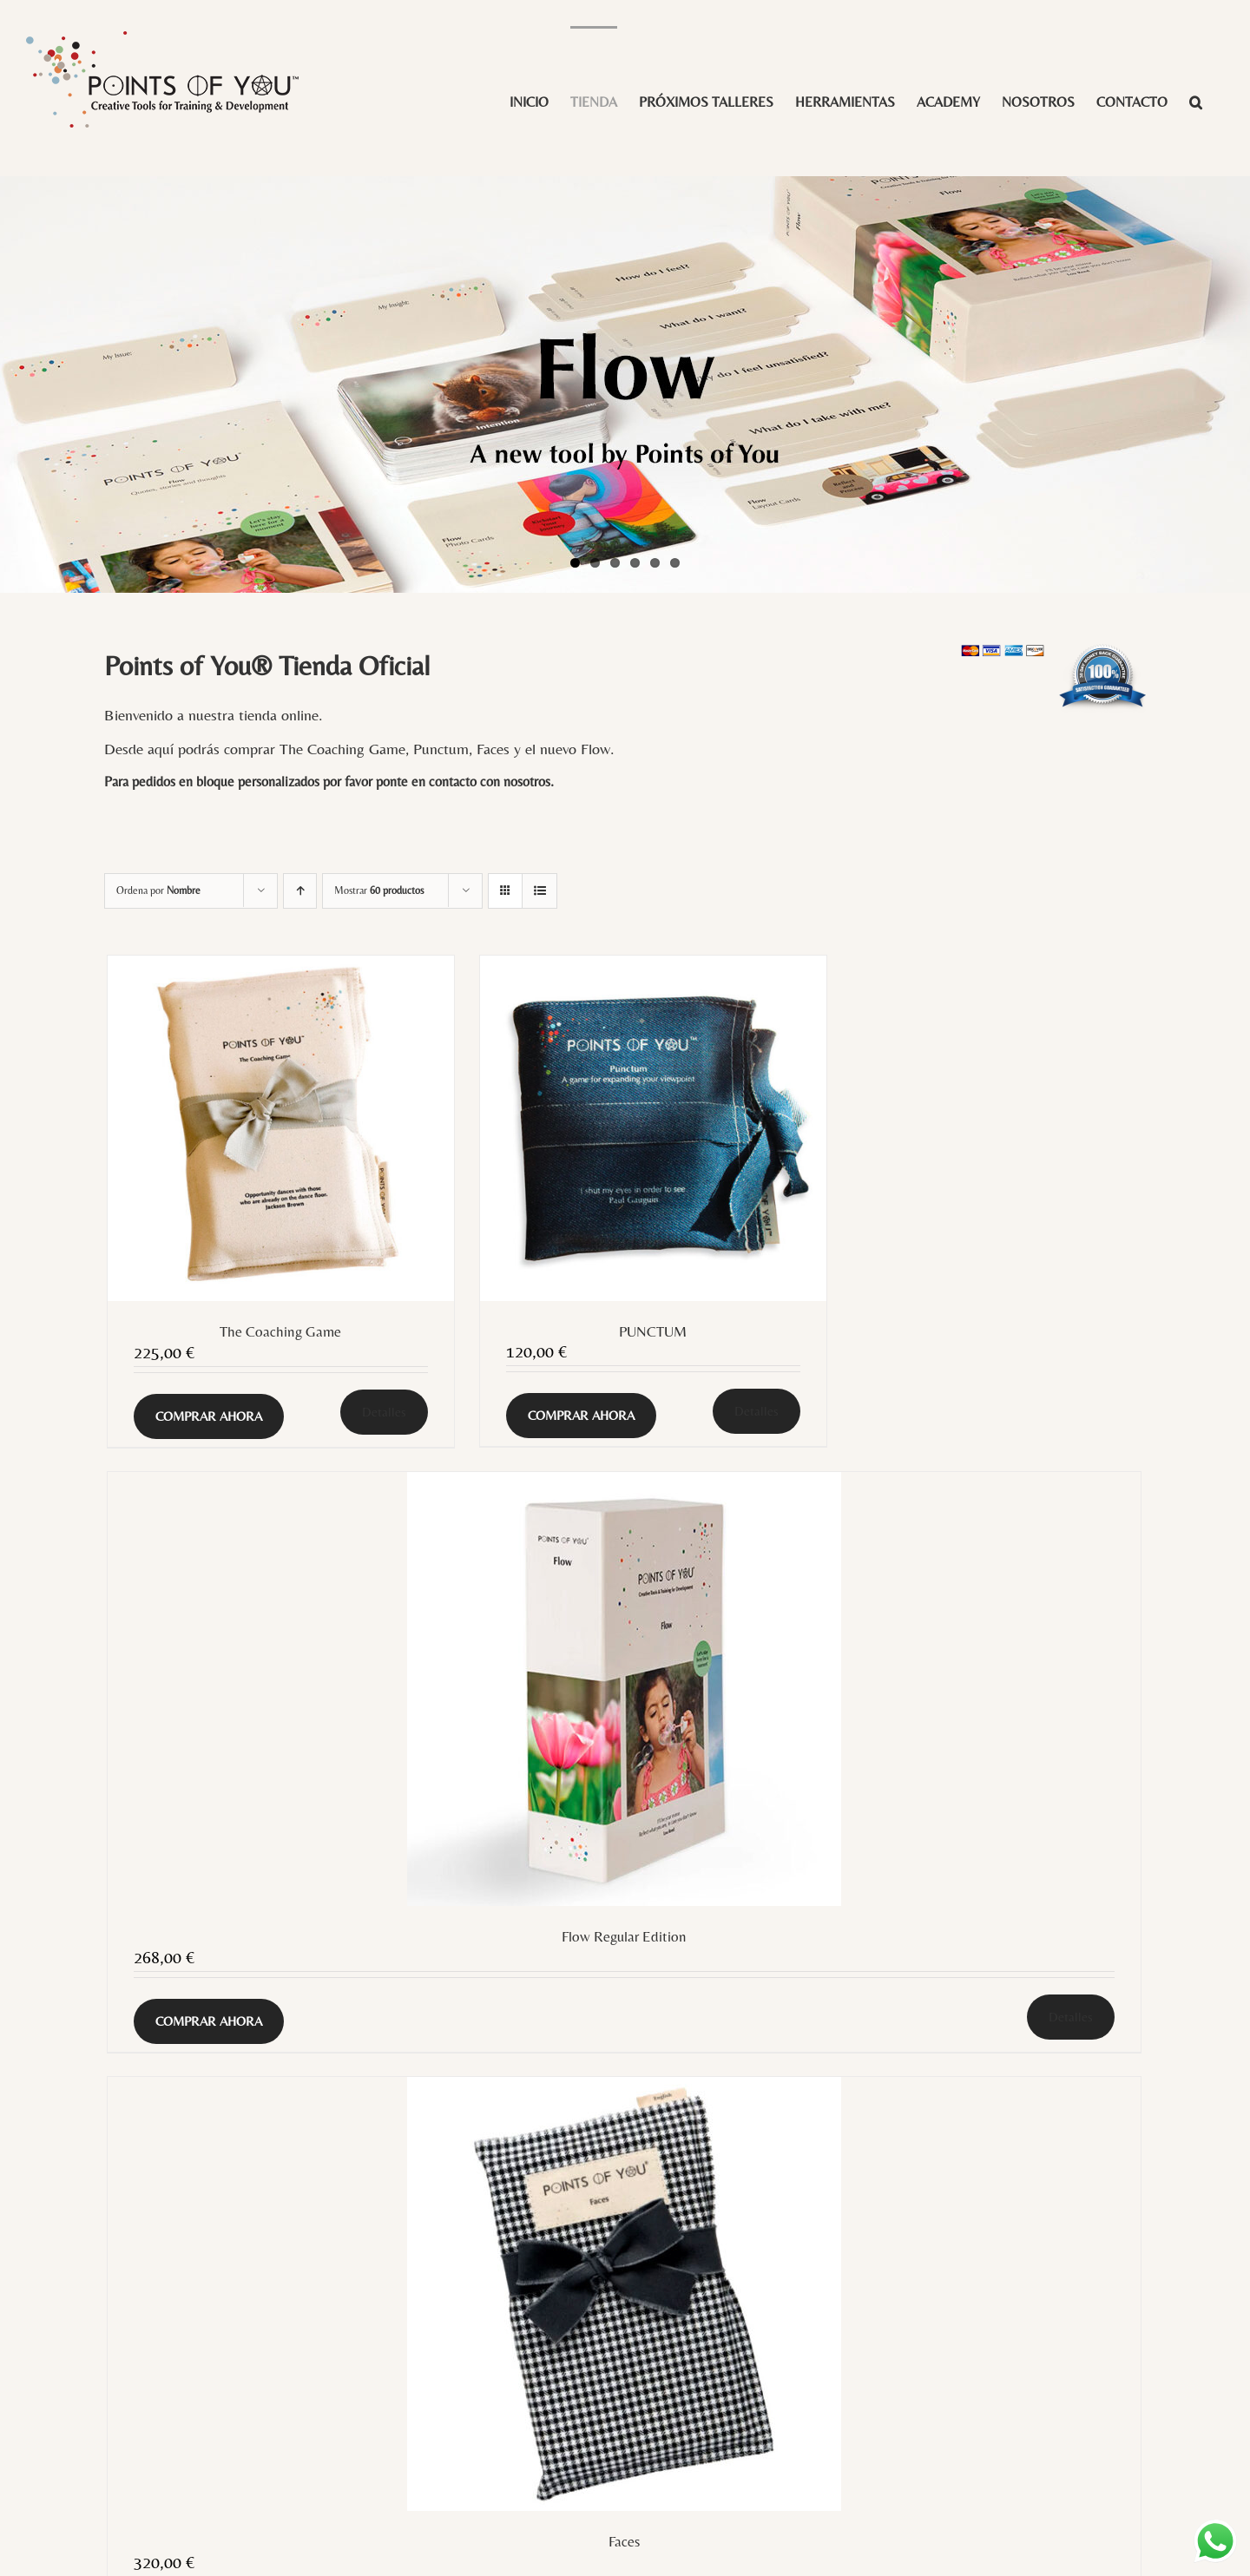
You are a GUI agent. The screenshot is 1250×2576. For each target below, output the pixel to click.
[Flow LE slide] (625, 384)
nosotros (526, 781)
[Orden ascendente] (300, 891)
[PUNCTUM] (653, 1128)
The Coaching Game (280, 1331)
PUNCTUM (653, 1331)
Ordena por (158, 890)
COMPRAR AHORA (208, 1416)
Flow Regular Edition (624, 1936)
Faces (624, 2541)
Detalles (384, 1411)
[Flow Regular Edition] (624, 1689)
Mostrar (379, 890)
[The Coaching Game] (281, 1129)
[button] (1195, 101)
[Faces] (624, 2294)
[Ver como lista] (539, 891)
